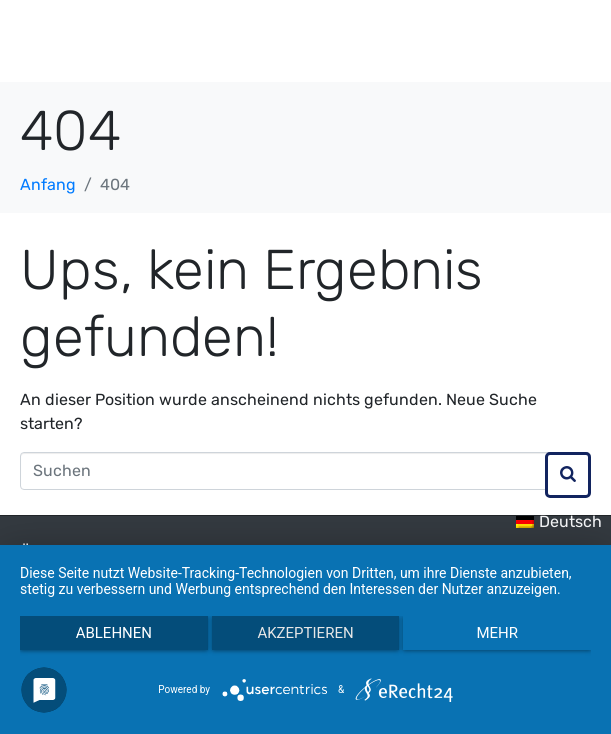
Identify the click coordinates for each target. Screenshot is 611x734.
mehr (497, 633)
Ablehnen (114, 633)
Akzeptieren (305, 633)
